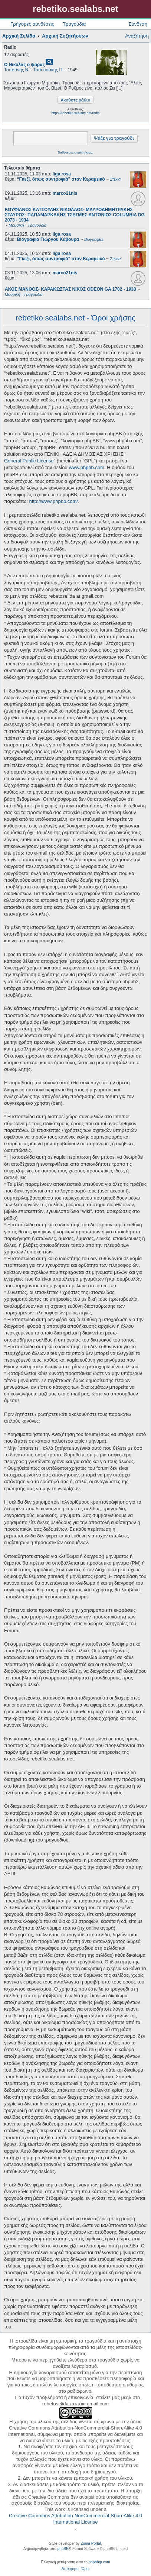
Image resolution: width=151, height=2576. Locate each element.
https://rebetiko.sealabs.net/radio (75, 113)
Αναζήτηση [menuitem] (137, 36)
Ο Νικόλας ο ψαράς (24, 64)
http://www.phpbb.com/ (53, 501)
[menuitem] (70, 2569)
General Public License (29, 461)
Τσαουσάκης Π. (48, 69)
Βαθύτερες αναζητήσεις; (75, 152)
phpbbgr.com (99, 2562)
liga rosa (62, 174)
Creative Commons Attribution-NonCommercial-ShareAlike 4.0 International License (75, 2519)
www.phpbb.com (86, 467)
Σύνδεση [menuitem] (137, 24)
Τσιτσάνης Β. (16, 69)
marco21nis (65, 193)
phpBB (63, 2549)
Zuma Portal (91, 2543)
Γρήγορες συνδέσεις (32, 24)
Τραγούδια (74, 24)
